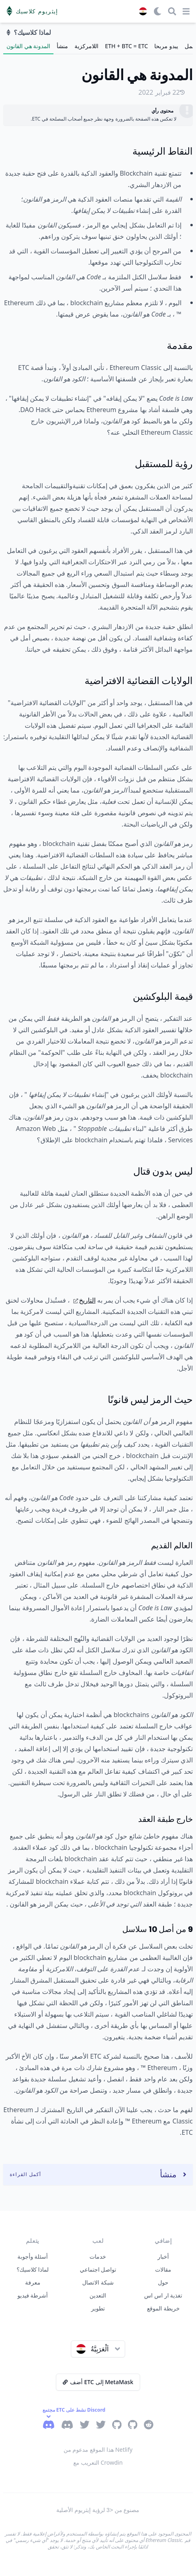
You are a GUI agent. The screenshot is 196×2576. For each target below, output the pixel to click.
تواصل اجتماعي (98, 2269)
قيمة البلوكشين (163, 996)
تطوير (98, 2308)
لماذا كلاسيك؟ (33, 2269)
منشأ (62, 46)
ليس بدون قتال (163, 1171)
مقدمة (180, 345)
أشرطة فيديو (32, 2295)
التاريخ (84, 1300)
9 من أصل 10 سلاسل (157, 1929)
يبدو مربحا (166, 46)
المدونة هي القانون (28, 46)
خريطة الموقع (163, 2308)
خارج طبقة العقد (165, 1819)
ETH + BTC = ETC (126, 46)
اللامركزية (86, 46)
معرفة (32, 2282)
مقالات (163, 2269)
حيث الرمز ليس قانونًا (150, 1399)
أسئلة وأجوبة (32, 2256)
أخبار (163, 2256)
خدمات (97, 2256)
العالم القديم (172, 1545)
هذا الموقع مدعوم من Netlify (98, 2449)
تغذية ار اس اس (163, 2295)
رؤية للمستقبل (164, 463)
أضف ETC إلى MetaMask (98, 2382)
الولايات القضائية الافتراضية (139, 680)
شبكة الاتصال (98, 2282)
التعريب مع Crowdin (98, 2462)
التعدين (97, 2295)
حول (163, 2282)
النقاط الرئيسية (162, 151)
